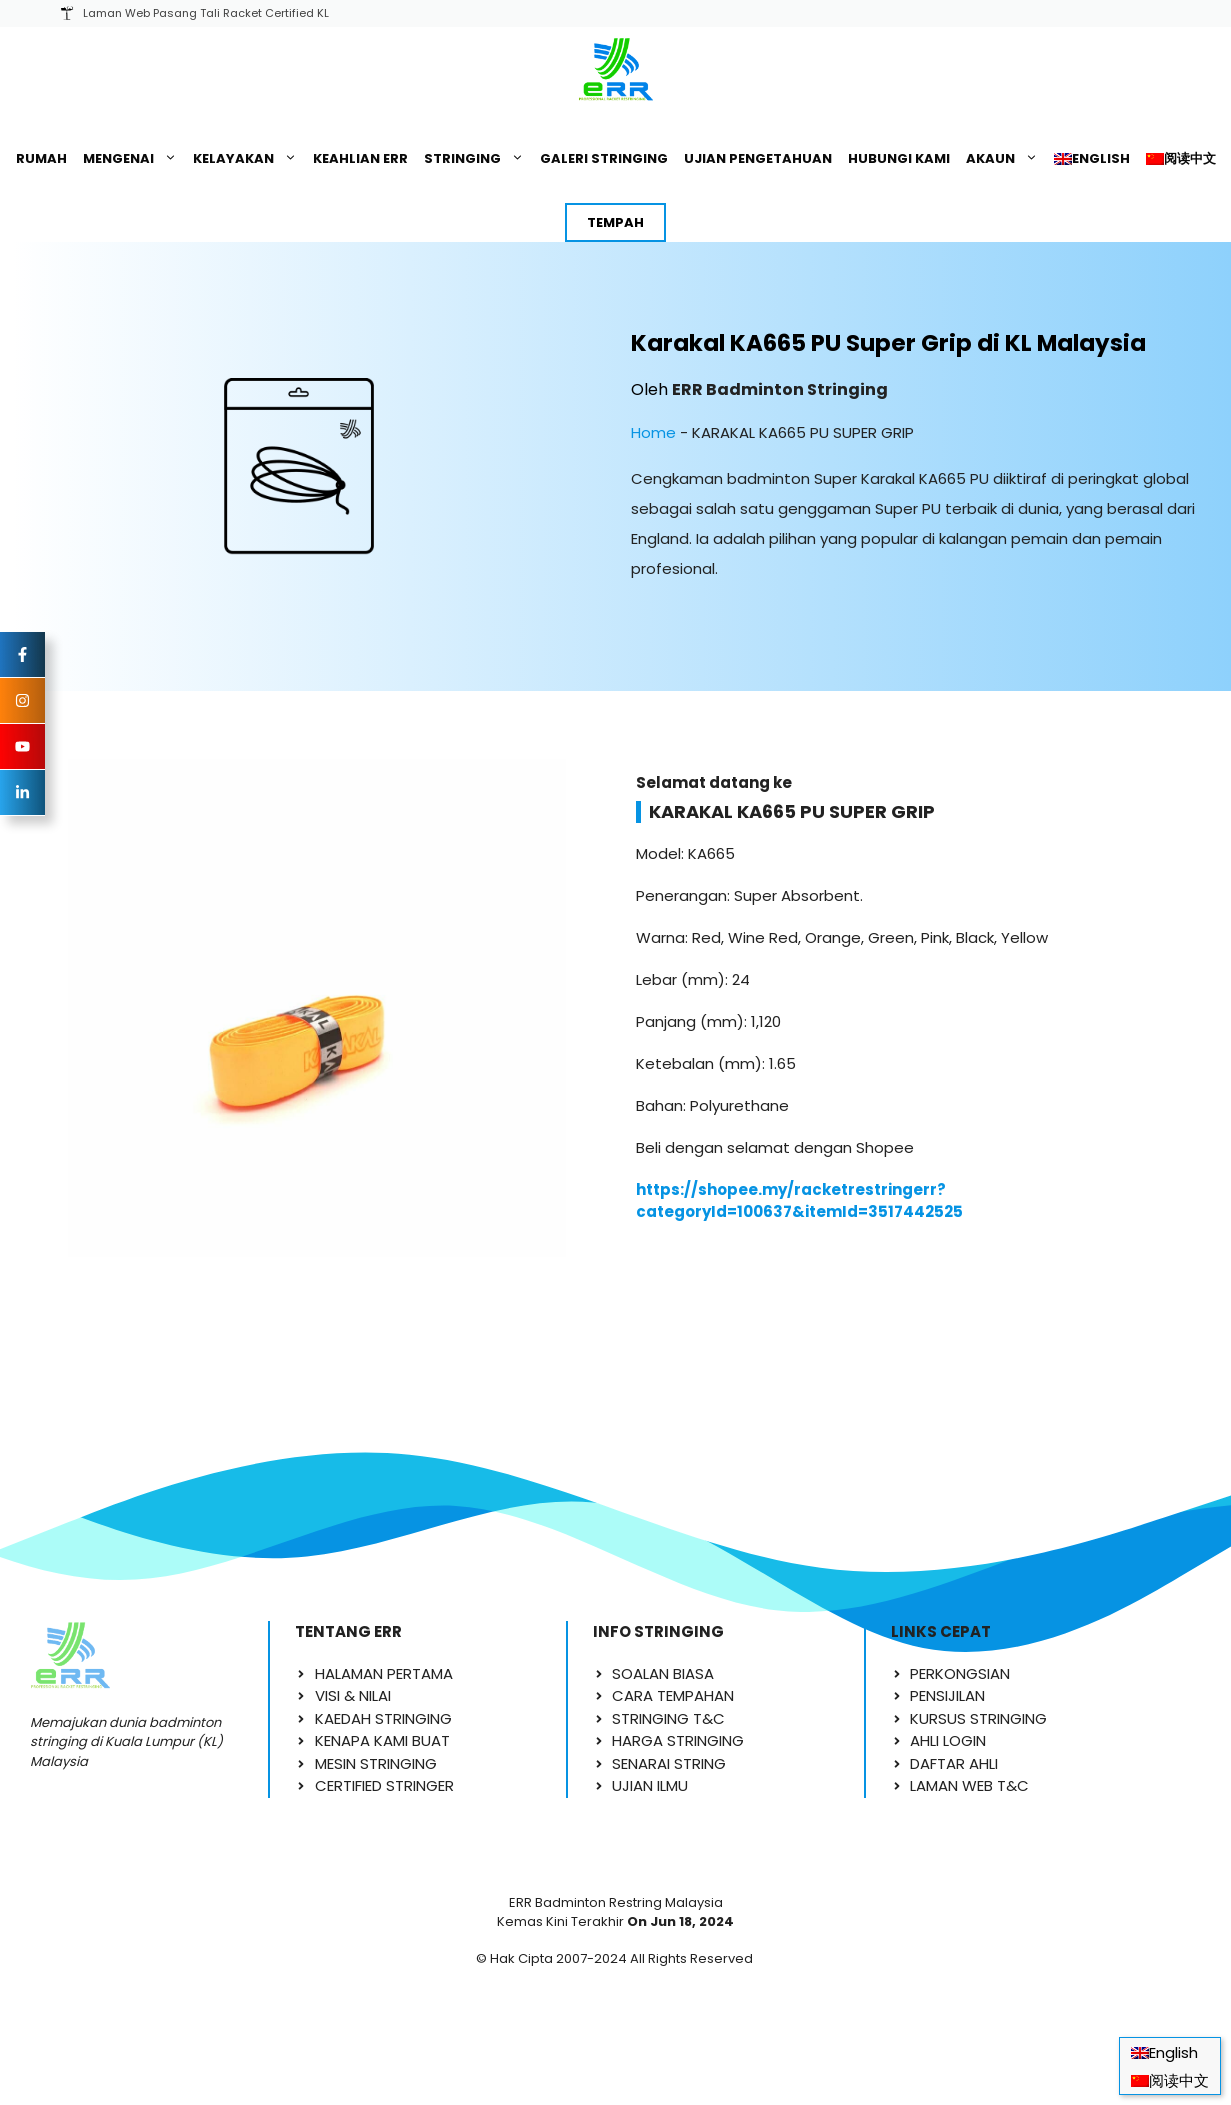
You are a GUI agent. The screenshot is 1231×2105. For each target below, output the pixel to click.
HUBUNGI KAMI (899, 158)
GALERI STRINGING (604, 158)
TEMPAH (615, 222)
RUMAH (41, 158)
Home (653, 432)
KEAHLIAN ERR (360, 158)
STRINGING (478, 159)
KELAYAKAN (249, 159)
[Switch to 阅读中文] (1181, 159)
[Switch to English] (1092, 159)
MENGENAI (134, 159)
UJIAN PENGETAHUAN (758, 158)
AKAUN (1006, 159)
